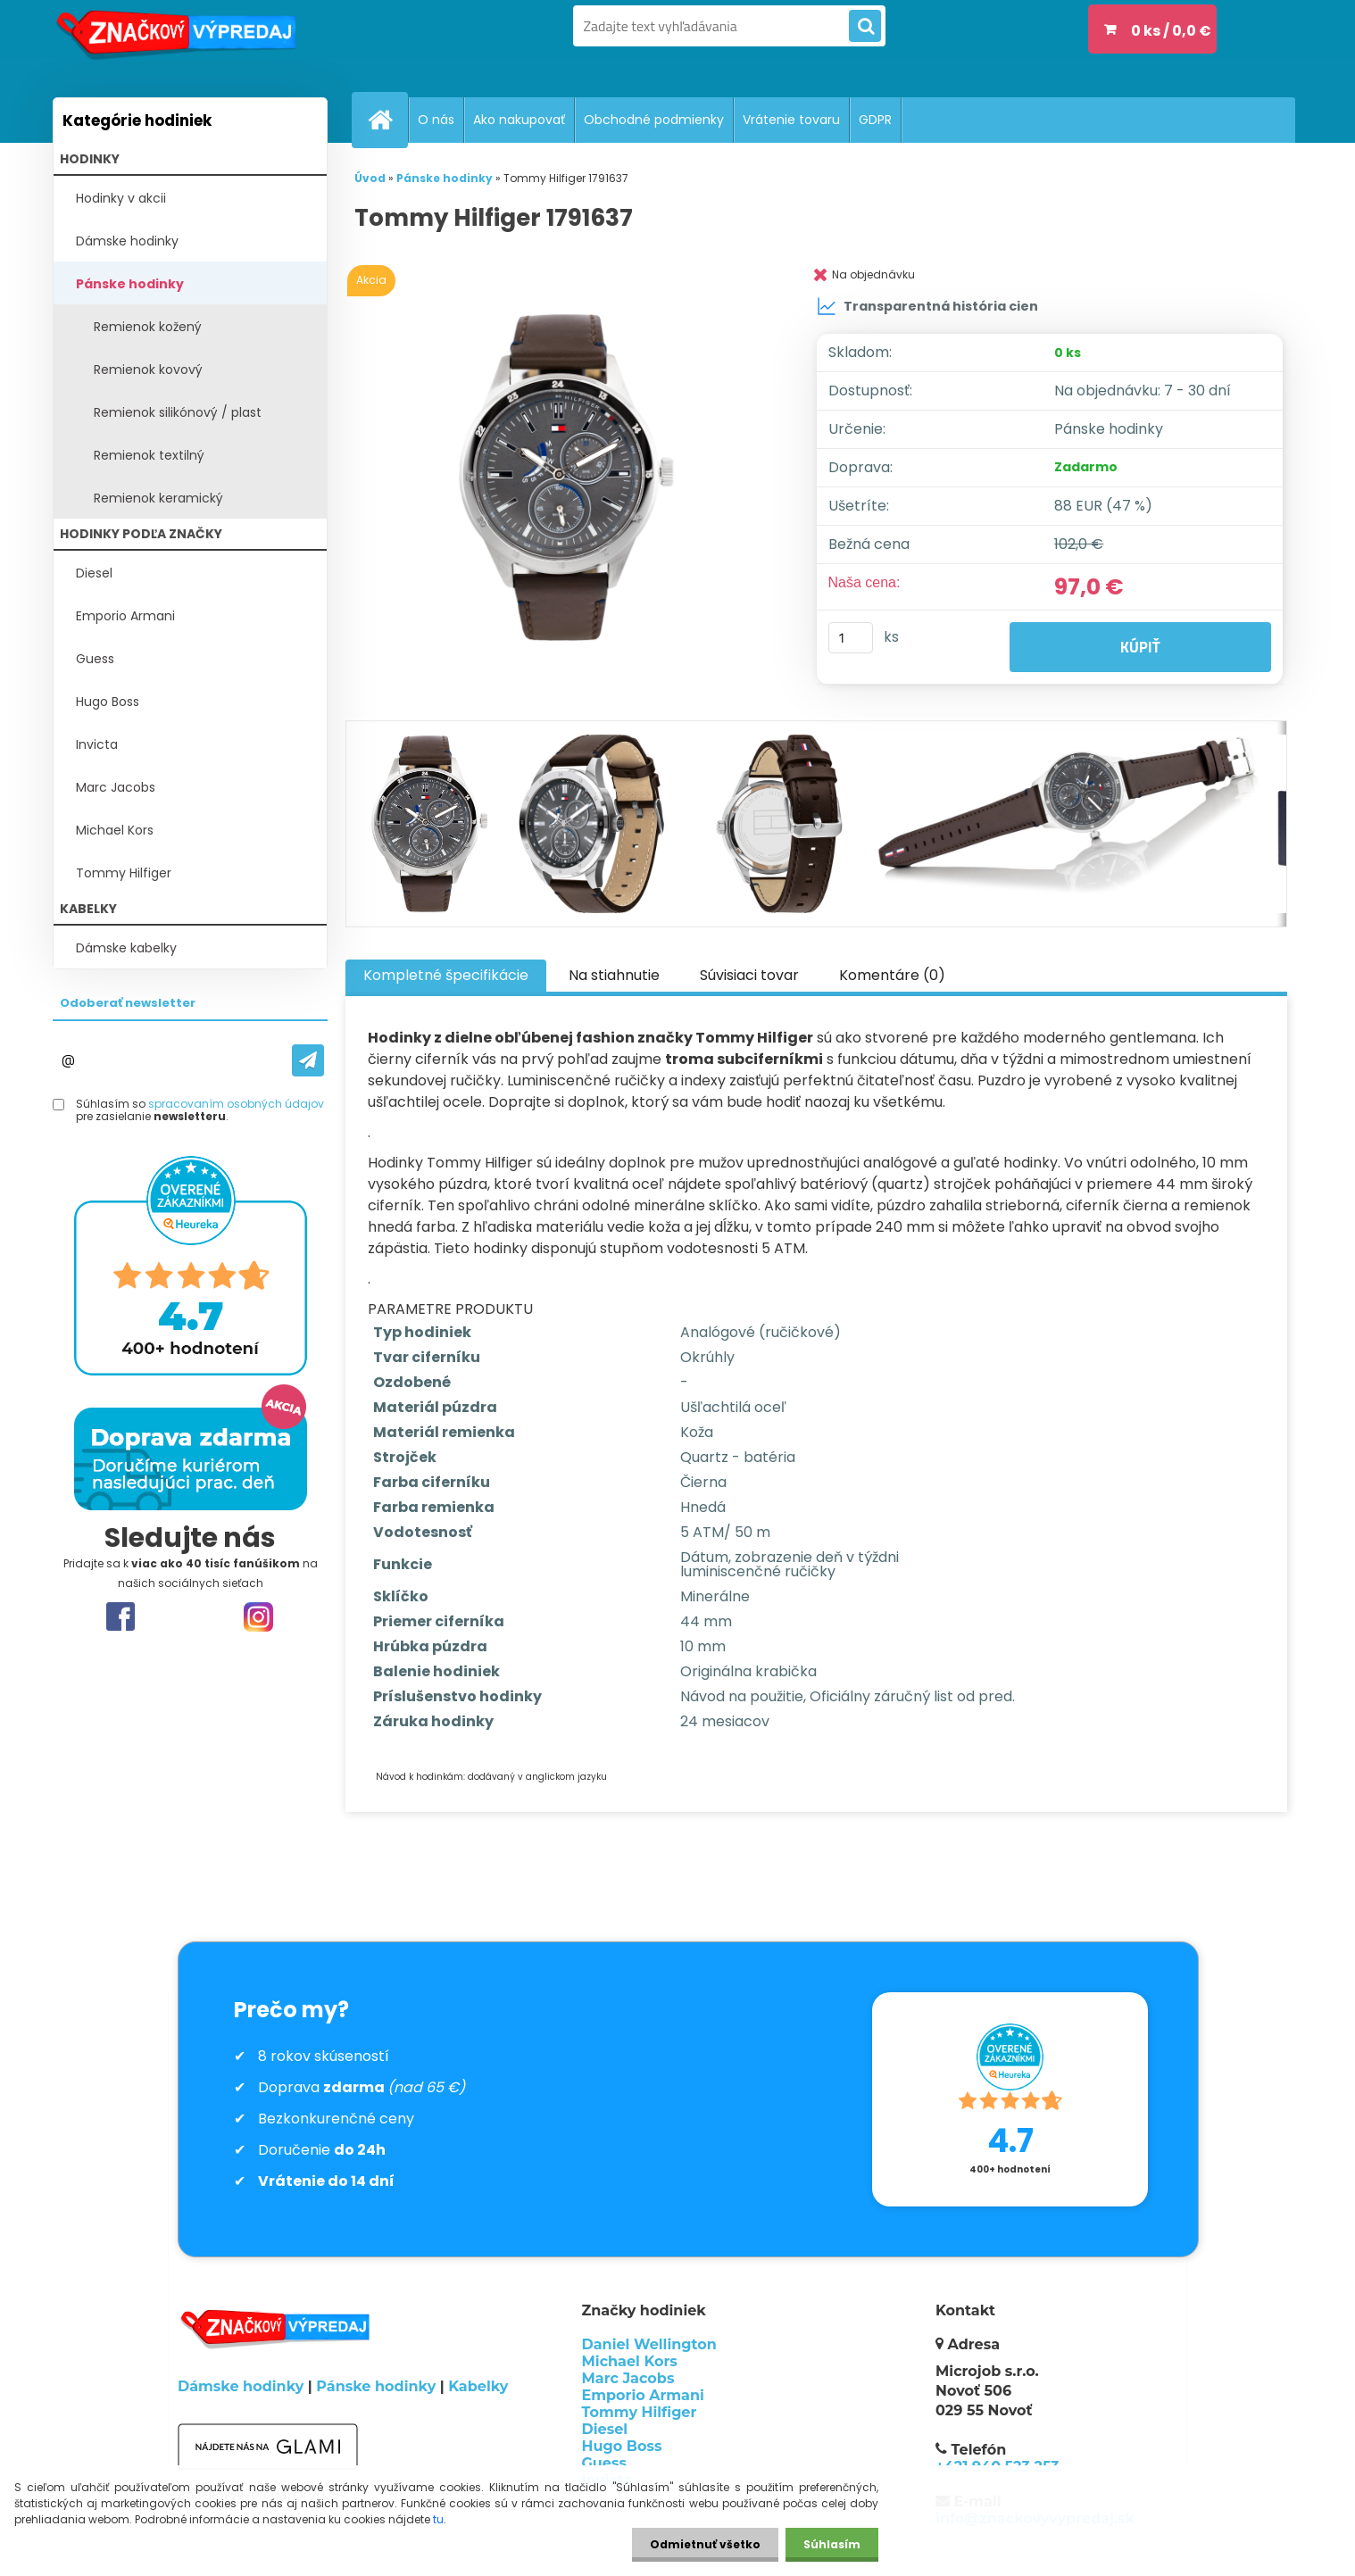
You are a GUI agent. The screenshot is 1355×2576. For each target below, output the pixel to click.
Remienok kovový (148, 369)
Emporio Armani (125, 616)
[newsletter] (308, 1060)
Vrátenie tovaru (791, 120)
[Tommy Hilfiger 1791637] (565, 477)
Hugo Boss (107, 701)
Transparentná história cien (927, 306)
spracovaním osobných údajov (236, 1103)
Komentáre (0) (892, 975)
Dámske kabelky (126, 948)
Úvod (370, 178)
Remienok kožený (148, 327)
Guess (95, 659)
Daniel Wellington (649, 2344)
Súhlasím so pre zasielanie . (200, 1111)
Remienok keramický (158, 498)
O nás (436, 120)
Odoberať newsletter (127, 1002)
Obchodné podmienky (654, 120)
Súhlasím (831, 2544)
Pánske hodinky (130, 284)
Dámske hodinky (127, 241)
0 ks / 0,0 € (1171, 31)
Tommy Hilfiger (123, 873)
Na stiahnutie (614, 975)
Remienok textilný (149, 455)
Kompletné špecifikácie (445, 975)
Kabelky (478, 2386)
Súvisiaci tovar (749, 975)
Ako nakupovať (519, 120)
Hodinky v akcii (121, 198)
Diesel (94, 573)
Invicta (97, 744)
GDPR (875, 120)
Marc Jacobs (115, 787)
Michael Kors (115, 830)
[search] (865, 27)
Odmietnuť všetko (705, 2544)
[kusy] (850, 637)
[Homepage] (387, 119)
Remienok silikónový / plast (178, 412)
